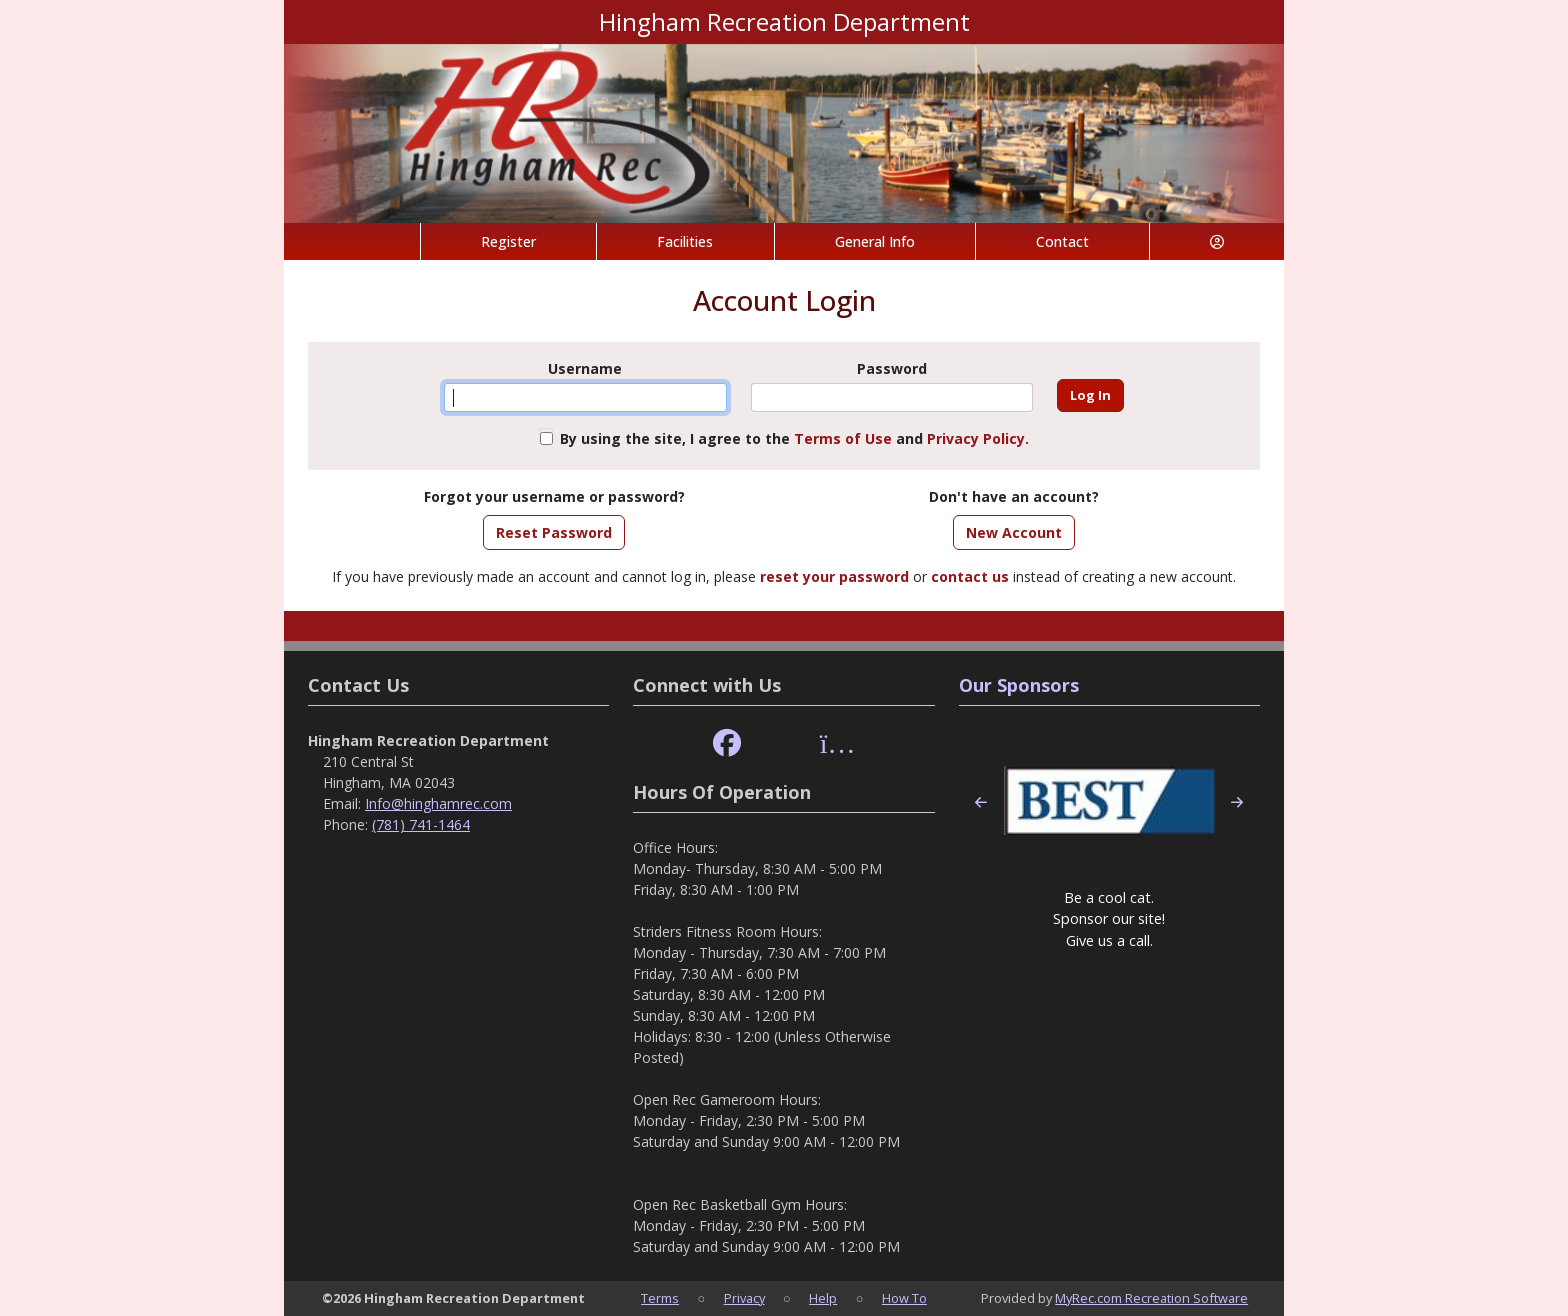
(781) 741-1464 (421, 824)
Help (823, 1298)
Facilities (685, 241)
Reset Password (554, 532)
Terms (660, 1298)
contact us (970, 576)
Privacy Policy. (978, 438)
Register (508, 241)
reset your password (834, 576)
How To (904, 1298)
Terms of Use (843, 438)
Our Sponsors (1019, 685)
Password (892, 368)
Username (585, 368)
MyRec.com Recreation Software (1151, 1298)
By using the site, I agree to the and (794, 438)
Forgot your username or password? (554, 496)
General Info (875, 241)
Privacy (744, 1298)
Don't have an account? (1014, 496)
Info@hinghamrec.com (438, 803)
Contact (1062, 241)
